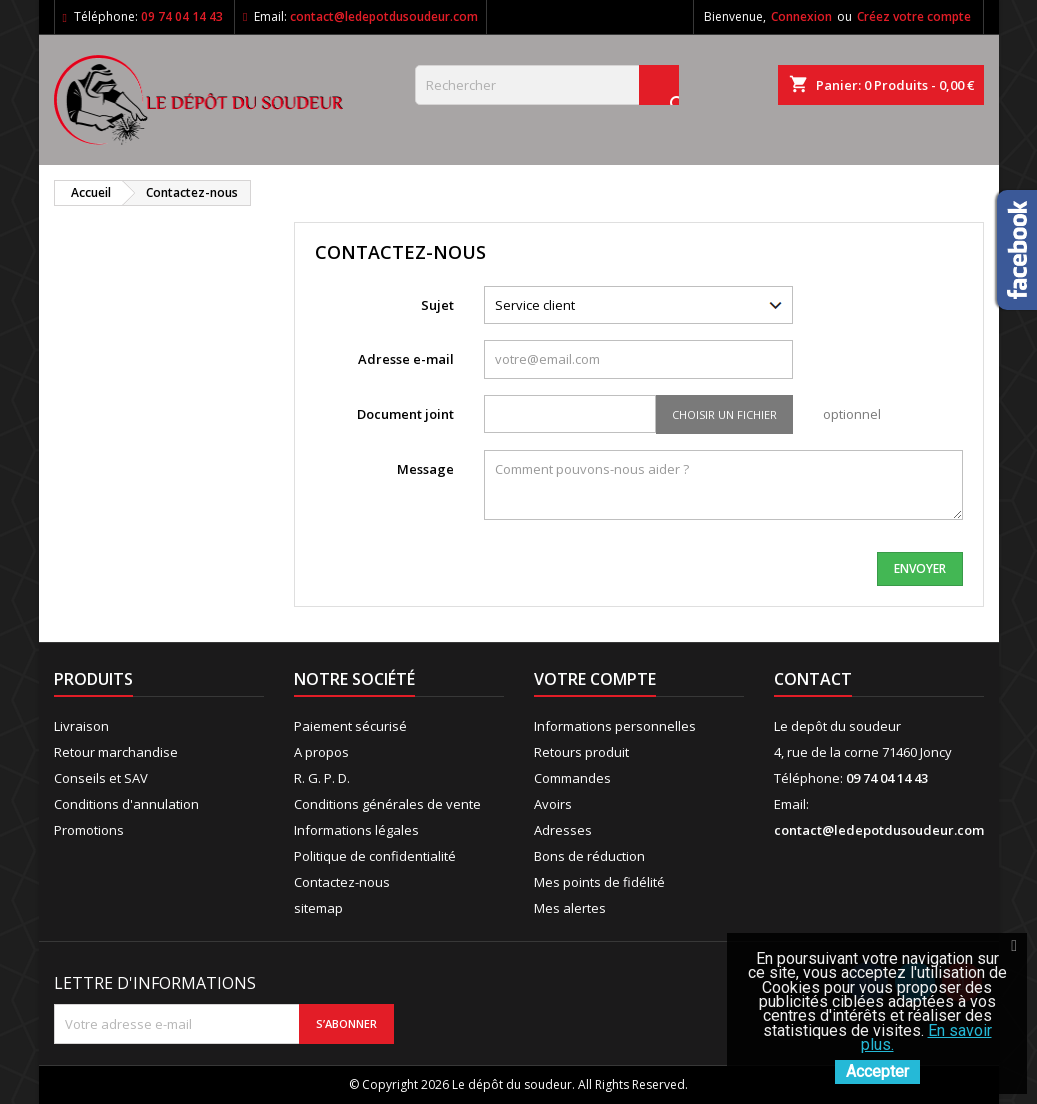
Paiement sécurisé (350, 726)
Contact (813, 679)
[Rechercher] (547, 85)
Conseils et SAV (101, 778)
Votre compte (595, 679)
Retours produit (581, 752)
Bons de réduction (589, 856)
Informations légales (356, 830)
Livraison (81, 726)
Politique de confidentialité (375, 856)
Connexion (801, 16)
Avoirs (553, 804)
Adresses (563, 830)
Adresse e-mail (406, 359)
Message (425, 469)
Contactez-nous (342, 882)
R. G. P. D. (322, 778)
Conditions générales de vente (387, 804)
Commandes (572, 778)
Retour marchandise (116, 752)
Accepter (877, 1071)
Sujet (437, 305)
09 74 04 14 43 (182, 16)
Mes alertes (570, 908)
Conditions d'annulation (126, 804)
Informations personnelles (615, 726)
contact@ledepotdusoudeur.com (384, 16)
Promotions (89, 830)
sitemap (318, 908)
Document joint (405, 414)
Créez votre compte (914, 16)
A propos (321, 752)
